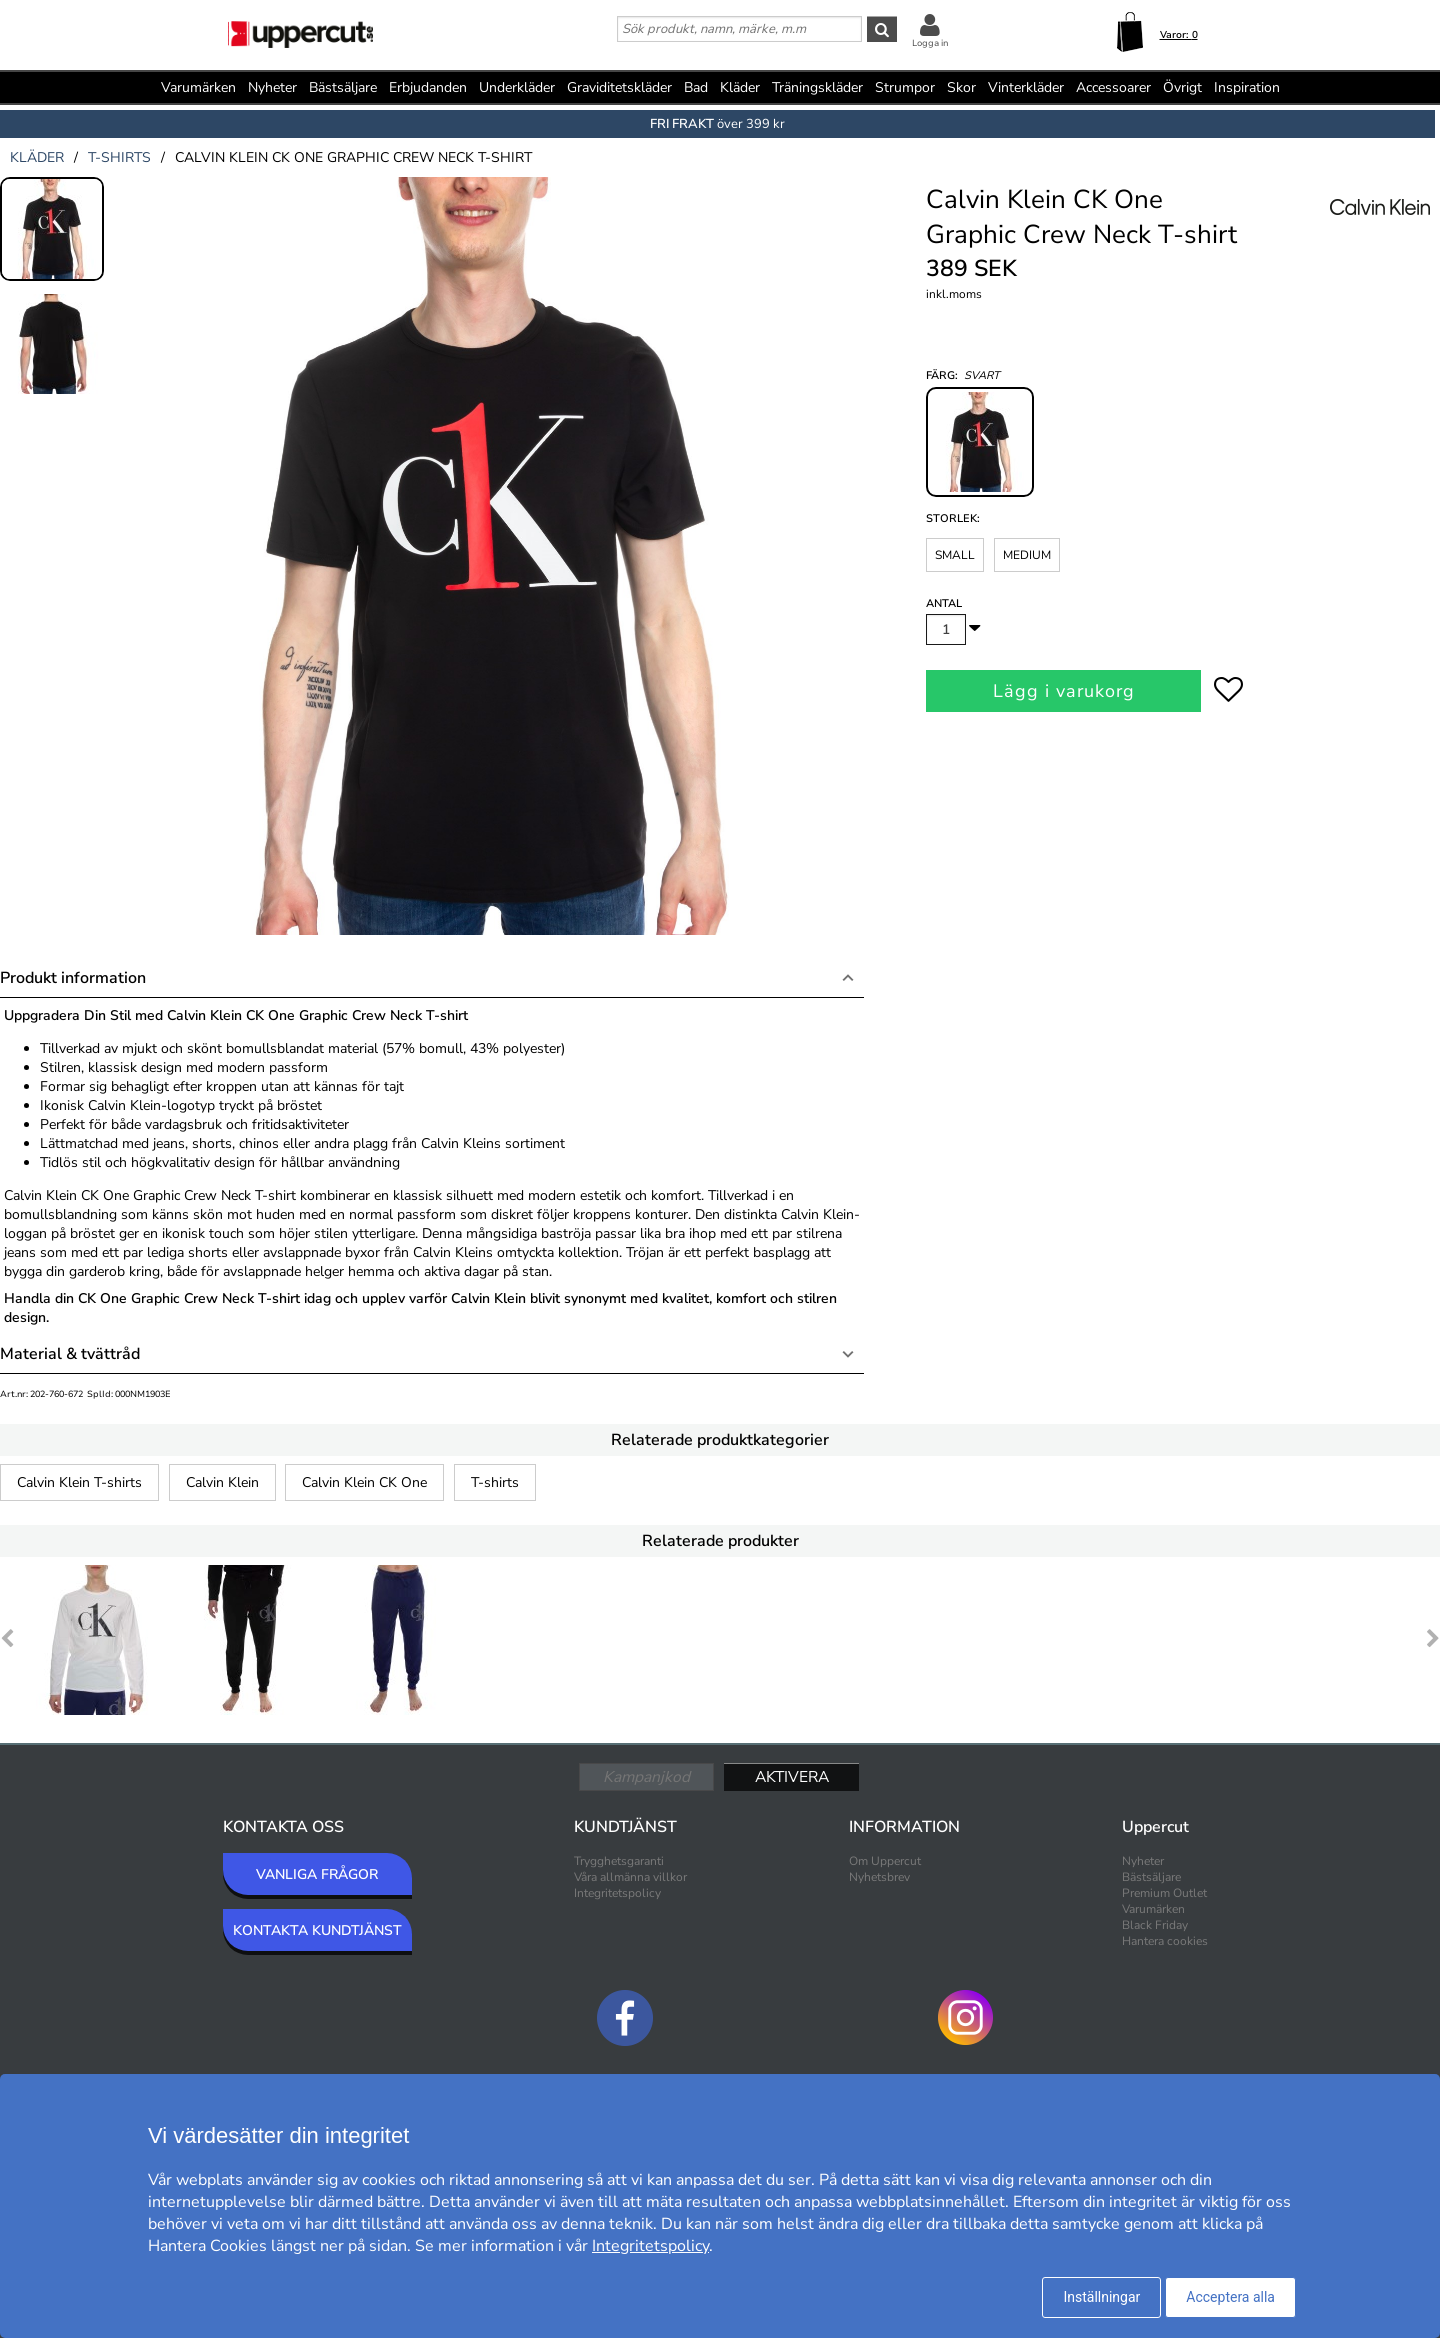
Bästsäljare (343, 87)
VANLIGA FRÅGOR (317, 1874)
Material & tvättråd (70, 1354)
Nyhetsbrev (879, 1877)
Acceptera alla (1230, 2297)
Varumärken (198, 87)
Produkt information (73, 978)
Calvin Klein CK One (364, 1482)
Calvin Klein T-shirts (79, 1482)
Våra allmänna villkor (630, 1877)
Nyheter (272, 87)
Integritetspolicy (617, 1893)
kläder (37, 157)
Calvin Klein (222, 1482)
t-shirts (119, 157)
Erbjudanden (428, 87)
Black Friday (1155, 1925)
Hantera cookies (1165, 1941)
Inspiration (1247, 87)
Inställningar (1101, 2297)
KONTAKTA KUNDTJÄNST (317, 1930)
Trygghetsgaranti (619, 1861)
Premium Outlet (1164, 1893)
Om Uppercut (885, 1861)
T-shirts (495, 1482)
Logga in (930, 43)
